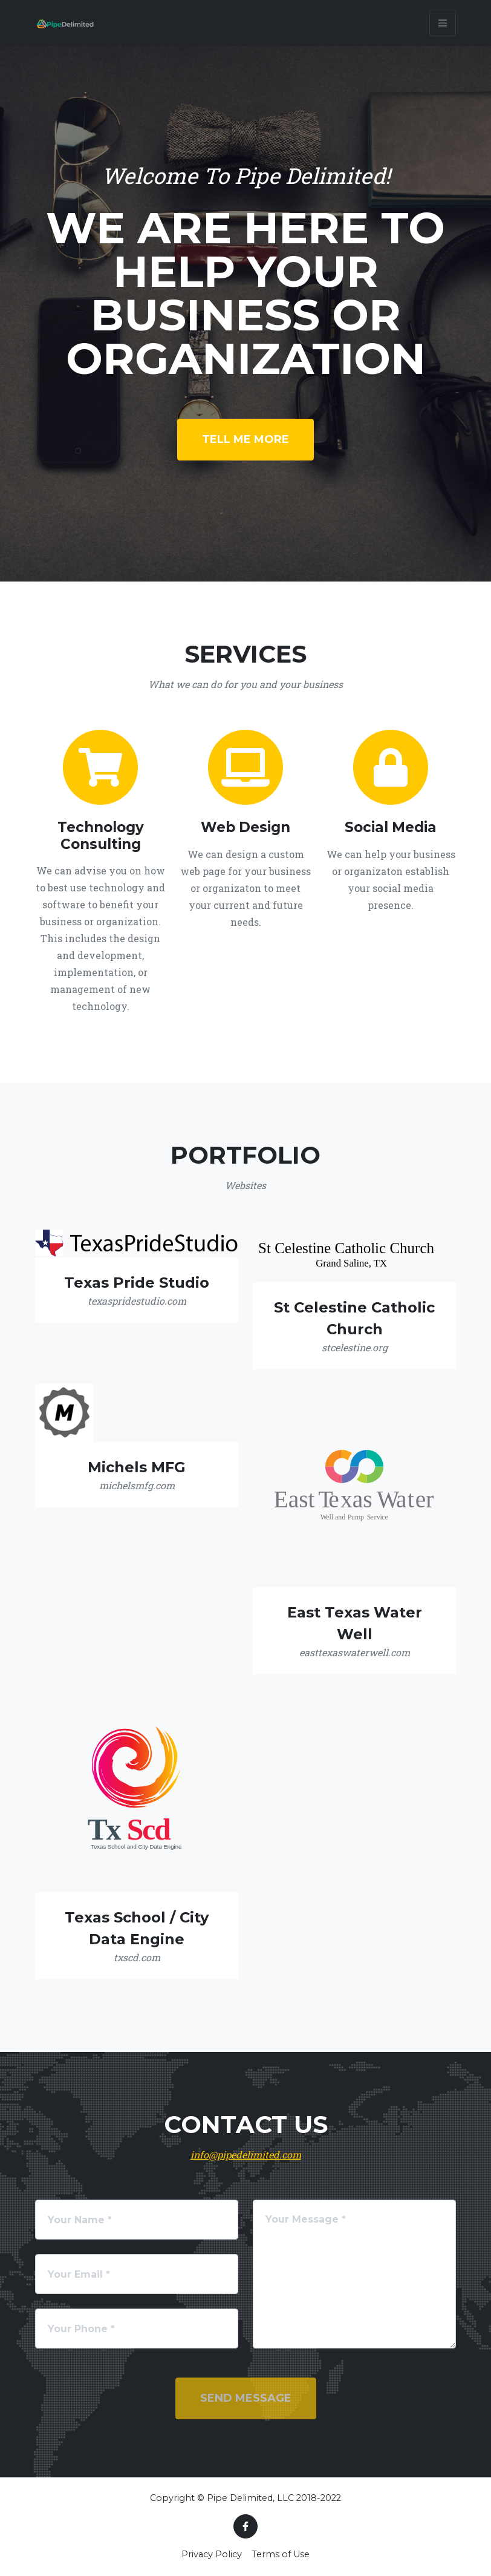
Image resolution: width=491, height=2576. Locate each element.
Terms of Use (281, 2554)
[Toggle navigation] (442, 23)
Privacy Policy (211, 2554)
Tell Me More (245, 439)
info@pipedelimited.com (245, 2154)
